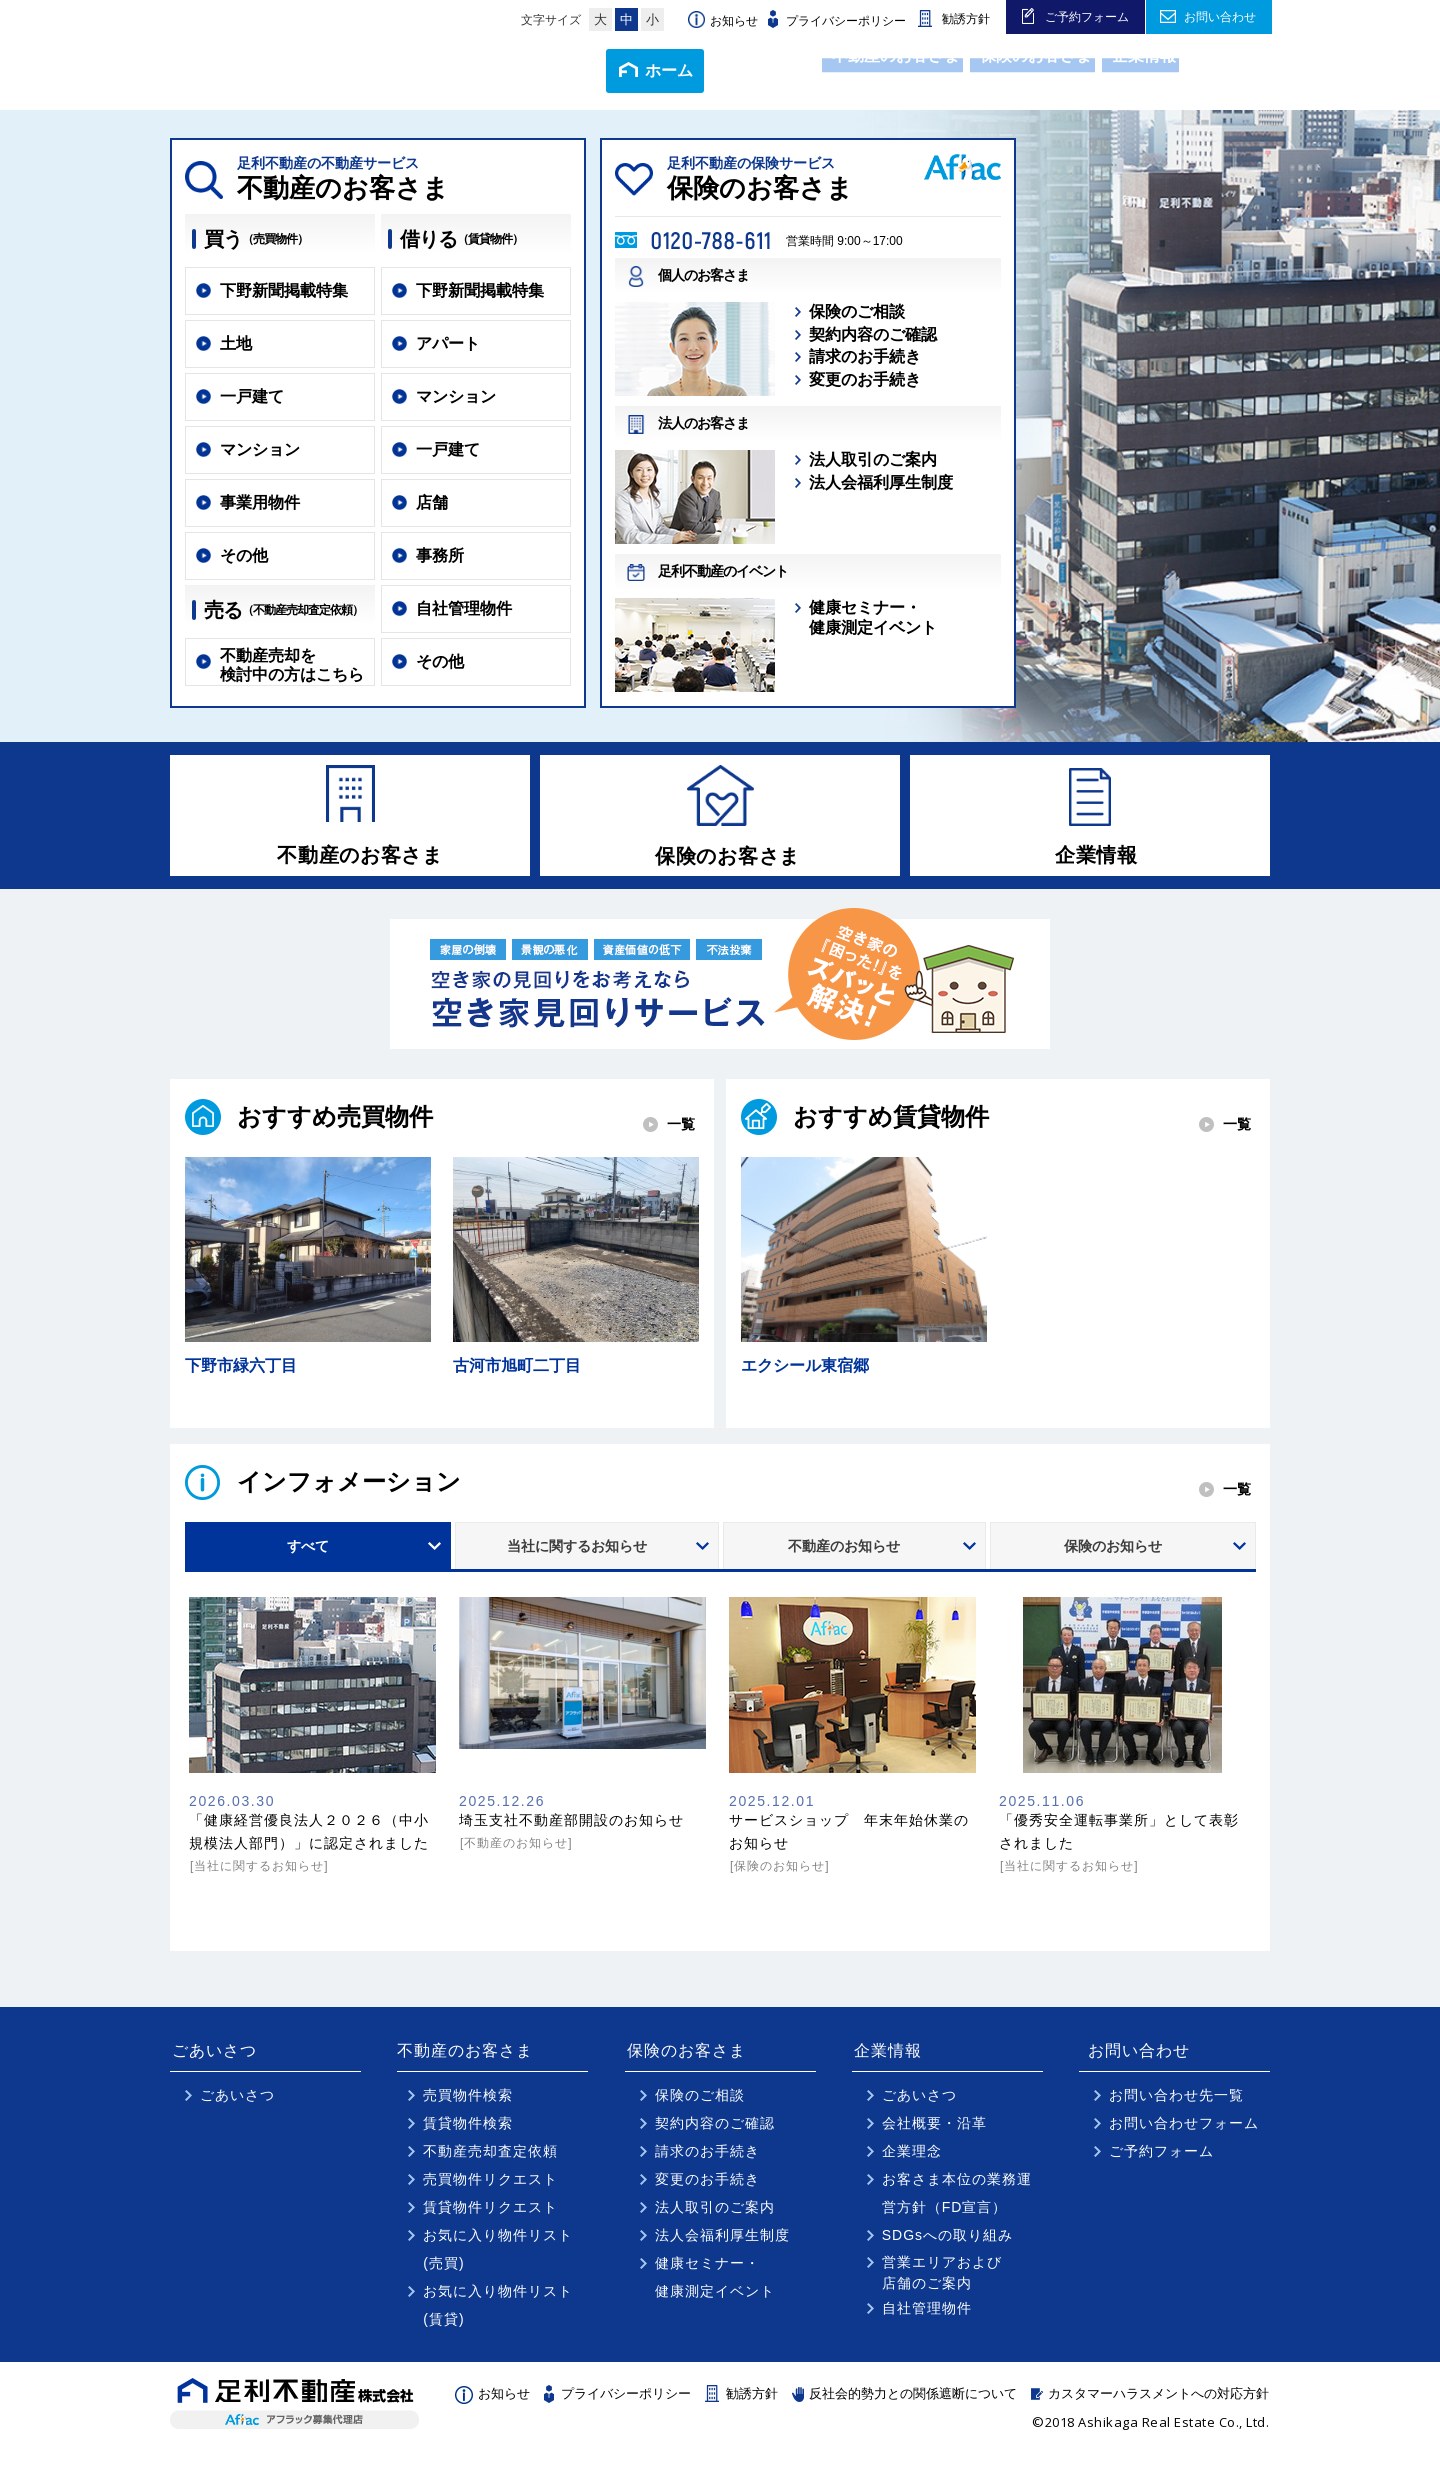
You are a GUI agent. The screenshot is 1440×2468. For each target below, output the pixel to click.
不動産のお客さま (826, 69)
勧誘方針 (966, 19)
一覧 (681, 1134)
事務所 (440, 555)
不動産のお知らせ (844, 1556)
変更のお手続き (865, 379)
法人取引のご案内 (873, 459)
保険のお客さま (988, 69)
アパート (448, 343)
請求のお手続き (865, 356)
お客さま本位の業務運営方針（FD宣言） (957, 2203)
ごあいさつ (683, 69)
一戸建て (252, 396)
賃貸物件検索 (468, 2133)
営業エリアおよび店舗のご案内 (942, 2282)
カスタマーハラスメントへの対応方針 (1158, 2403)
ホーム (567, 70)
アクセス (1221, 70)
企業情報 (1118, 69)
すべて (308, 1556)
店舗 (432, 502)
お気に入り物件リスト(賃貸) (498, 2315)
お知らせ (734, 21)
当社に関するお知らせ (577, 1556)
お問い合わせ (1220, 17)
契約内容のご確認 (873, 334)
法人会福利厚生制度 (881, 482)
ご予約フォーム (1087, 17)
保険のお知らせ (1113, 1556)
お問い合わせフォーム (1184, 2133)
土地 (236, 343)
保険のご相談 (857, 311)
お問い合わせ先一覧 (1176, 2105)
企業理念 (912, 2161)
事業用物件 (260, 502)
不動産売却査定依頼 (490, 2161)
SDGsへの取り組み (947, 2245)
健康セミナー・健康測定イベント (873, 617)
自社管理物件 (464, 608)
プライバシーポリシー (846, 21)
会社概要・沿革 (934, 2133)
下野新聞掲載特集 (284, 290)
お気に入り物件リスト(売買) (498, 2259)
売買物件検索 (468, 2105)
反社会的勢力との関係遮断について (913, 2403)
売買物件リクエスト (490, 2189)
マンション (260, 449)
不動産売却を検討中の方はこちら (292, 665)
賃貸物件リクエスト (490, 2217)
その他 (244, 555)
